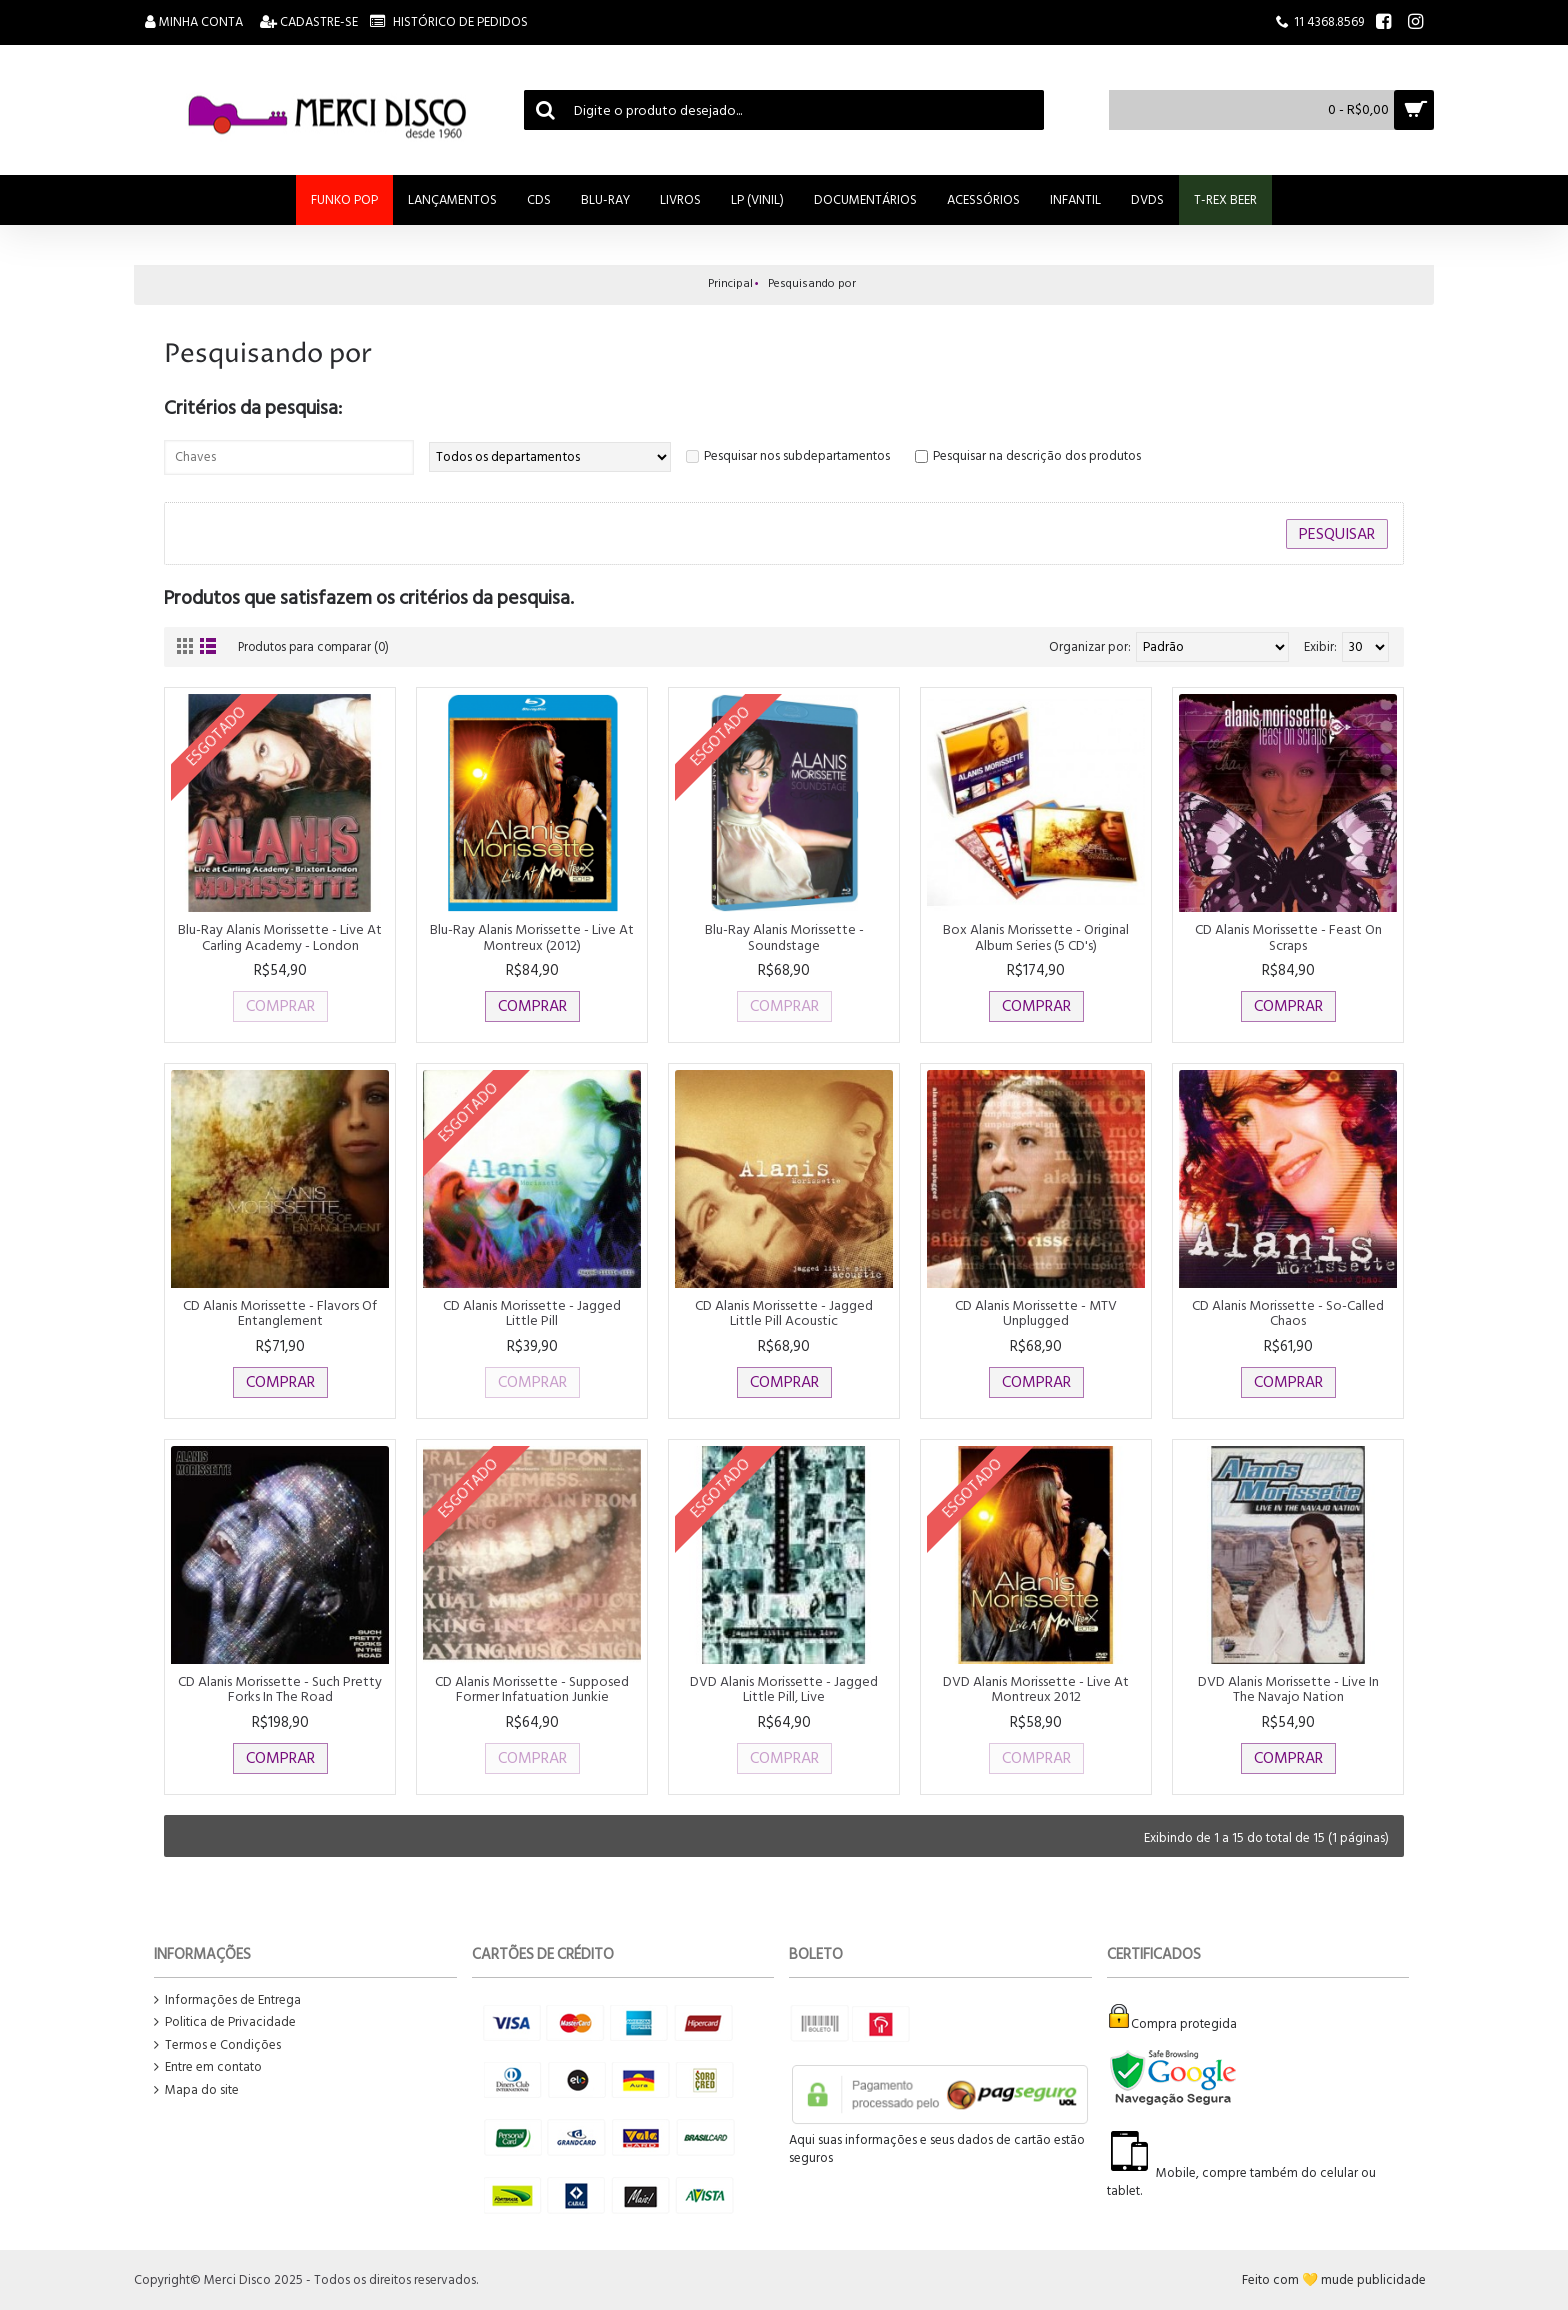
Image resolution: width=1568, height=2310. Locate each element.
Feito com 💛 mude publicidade (1334, 2280)
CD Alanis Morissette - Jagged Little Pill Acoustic (784, 1313)
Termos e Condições (217, 2045)
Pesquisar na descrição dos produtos (1037, 456)
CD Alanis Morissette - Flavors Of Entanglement (280, 1313)
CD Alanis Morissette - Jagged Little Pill (532, 1313)
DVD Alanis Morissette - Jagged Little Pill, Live (784, 1689)
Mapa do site (196, 2090)
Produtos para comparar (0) (317, 647)
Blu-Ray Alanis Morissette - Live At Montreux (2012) (532, 937)
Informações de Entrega (227, 2000)
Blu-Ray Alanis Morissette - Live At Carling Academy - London (280, 937)
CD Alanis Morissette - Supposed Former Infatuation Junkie (532, 1689)
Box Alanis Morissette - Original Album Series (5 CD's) (1036, 937)
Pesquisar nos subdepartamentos (797, 456)
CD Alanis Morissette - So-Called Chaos (1288, 1313)
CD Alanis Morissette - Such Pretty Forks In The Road (280, 1689)
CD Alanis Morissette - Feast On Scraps (1288, 937)
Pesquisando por (812, 283)
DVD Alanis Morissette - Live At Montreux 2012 (1036, 1689)
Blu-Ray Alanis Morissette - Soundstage (784, 937)
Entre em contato (208, 2067)
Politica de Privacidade (225, 2022)
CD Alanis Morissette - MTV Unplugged (1036, 1313)
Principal (730, 283)
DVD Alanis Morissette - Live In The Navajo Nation (1288, 1689)
